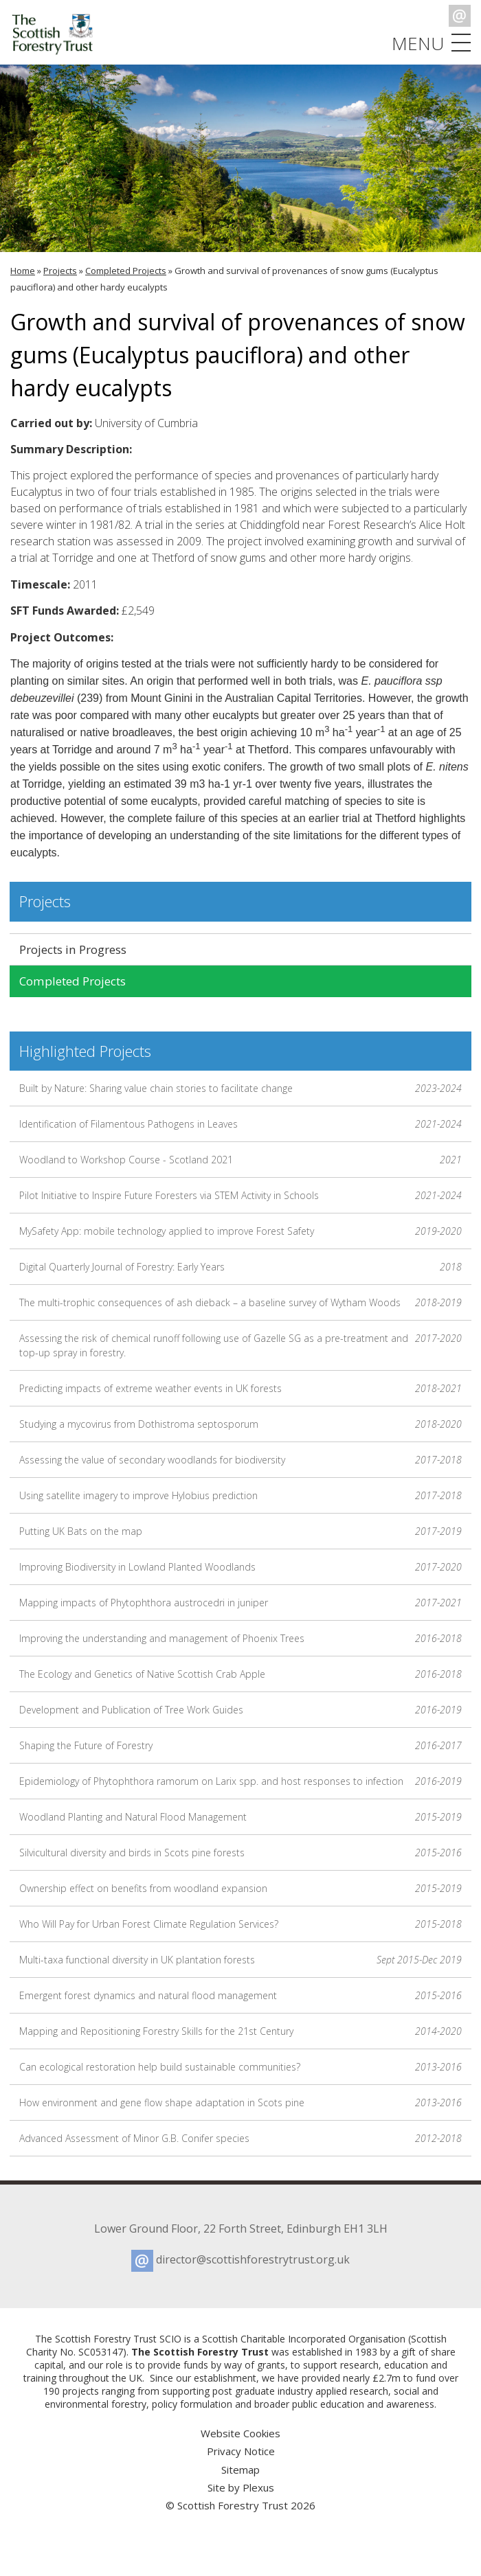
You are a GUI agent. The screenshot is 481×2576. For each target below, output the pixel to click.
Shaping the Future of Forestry (240, 1745)
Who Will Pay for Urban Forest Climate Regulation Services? (240, 1924)
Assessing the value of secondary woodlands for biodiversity (240, 1459)
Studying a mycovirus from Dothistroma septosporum (240, 1424)
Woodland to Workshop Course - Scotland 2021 (240, 1159)
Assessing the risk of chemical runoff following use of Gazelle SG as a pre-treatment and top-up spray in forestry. (240, 1345)
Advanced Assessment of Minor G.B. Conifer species (240, 2138)
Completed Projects (125, 270)
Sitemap (240, 2469)
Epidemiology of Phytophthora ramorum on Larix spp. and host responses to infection (240, 1781)
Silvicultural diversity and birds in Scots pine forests (240, 1852)
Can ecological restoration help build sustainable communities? (240, 2067)
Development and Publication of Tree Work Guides (240, 1709)
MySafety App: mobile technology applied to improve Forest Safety (240, 1231)
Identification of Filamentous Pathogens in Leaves (240, 1124)
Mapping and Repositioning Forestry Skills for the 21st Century (240, 2031)
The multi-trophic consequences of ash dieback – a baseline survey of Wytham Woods (240, 1302)
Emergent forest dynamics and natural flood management (240, 1995)
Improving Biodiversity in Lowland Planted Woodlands (240, 1567)
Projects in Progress (72, 949)
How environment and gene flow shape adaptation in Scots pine (240, 2102)
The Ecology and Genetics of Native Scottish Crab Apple (240, 1674)
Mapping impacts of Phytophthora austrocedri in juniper (240, 1602)
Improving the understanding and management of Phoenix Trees (240, 1638)
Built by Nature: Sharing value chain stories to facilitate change (240, 1088)
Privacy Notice (241, 2451)
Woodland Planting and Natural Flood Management (240, 1817)
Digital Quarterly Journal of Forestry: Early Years (240, 1266)
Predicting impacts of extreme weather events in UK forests (240, 1388)
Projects (60, 270)
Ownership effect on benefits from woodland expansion (240, 1888)
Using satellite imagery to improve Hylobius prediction (240, 1495)
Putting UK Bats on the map (240, 1531)
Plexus (258, 2487)
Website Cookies (240, 2433)
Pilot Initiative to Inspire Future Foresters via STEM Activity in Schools (240, 1195)
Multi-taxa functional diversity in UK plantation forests (240, 1959)
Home (22, 270)
